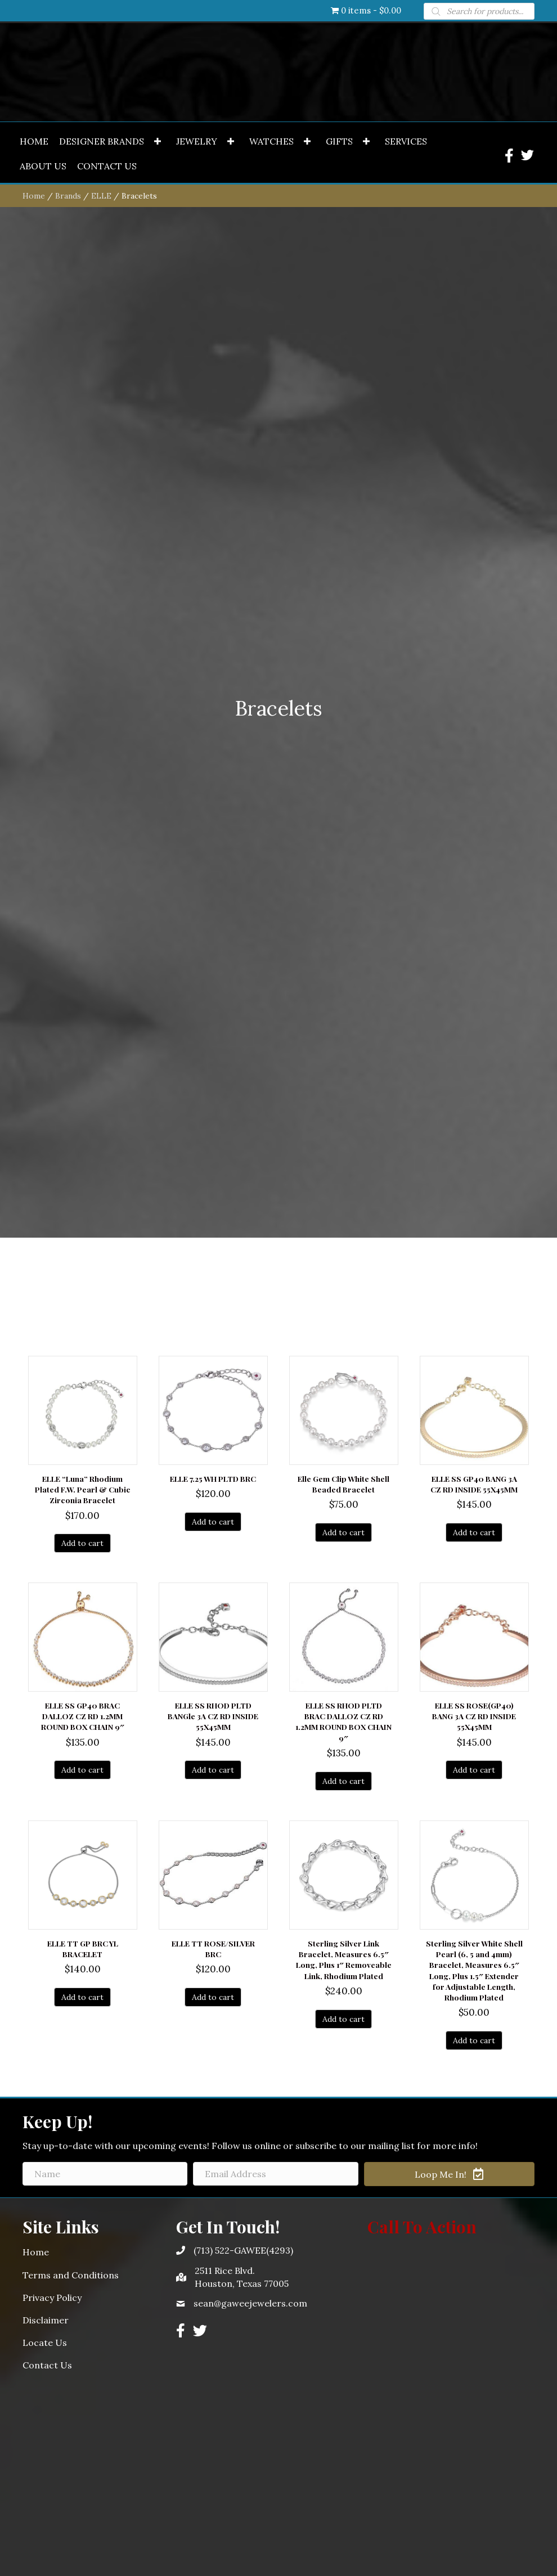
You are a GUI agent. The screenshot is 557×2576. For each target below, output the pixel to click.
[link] (34, 941)
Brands (68, 995)
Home (34, 995)
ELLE (101, 995)
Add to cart (82, 2343)
